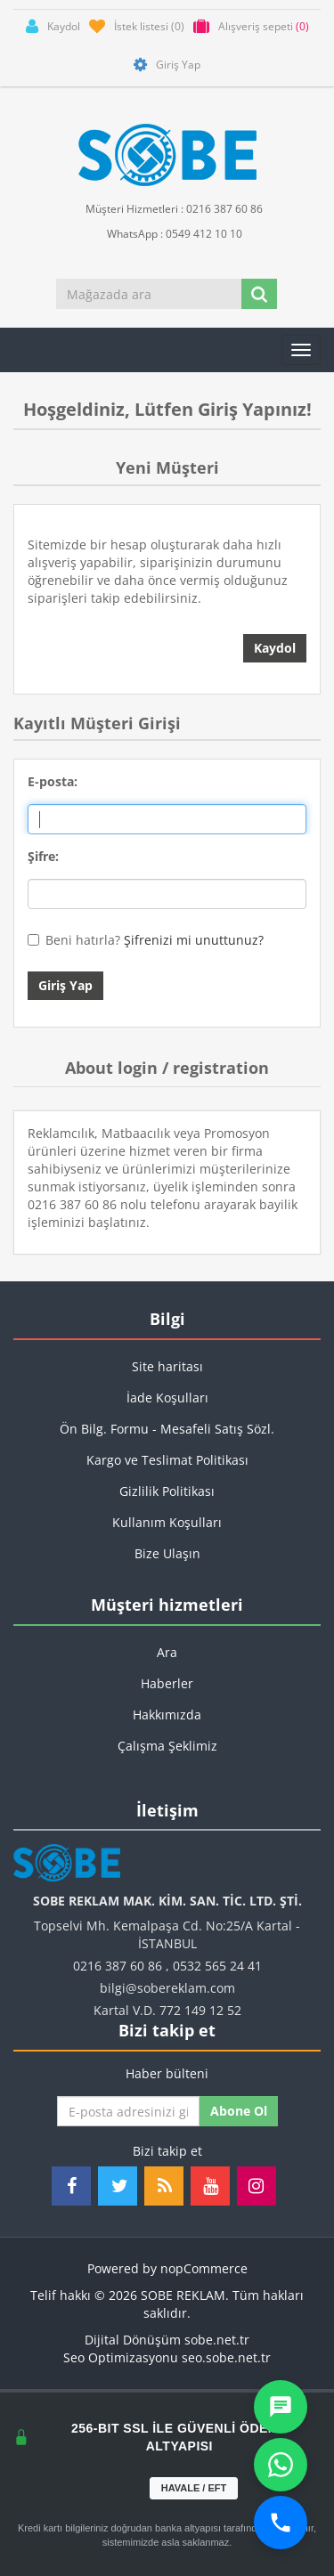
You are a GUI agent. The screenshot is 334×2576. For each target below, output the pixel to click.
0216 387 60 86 (117, 1965)
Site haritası (167, 1366)
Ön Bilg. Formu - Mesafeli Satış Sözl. (167, 1428)
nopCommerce (204, 2268)
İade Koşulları (167, 1397)
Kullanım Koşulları (167, 1522)
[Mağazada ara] (149, 294)
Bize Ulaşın (167, 1553)
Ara (167, 1652)
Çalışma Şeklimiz (167, 1745)
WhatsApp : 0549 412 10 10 (167, 232)
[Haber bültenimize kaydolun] (128, 2111)
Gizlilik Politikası (167, 1491)
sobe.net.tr (216, 2339)
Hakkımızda (167, 1714)
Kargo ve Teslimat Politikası (167, 1459)
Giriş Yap (65, 985)
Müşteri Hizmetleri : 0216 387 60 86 (167, 207)
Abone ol (238, 2110)
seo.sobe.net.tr (226, 2357)
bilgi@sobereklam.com (167, 1987)
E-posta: (52, 781)
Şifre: (43, 856)
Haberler (167, 1683)
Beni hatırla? (82, 939)
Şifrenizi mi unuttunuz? (194, 939)
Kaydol (275, 647)
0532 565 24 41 (217, 1965)
